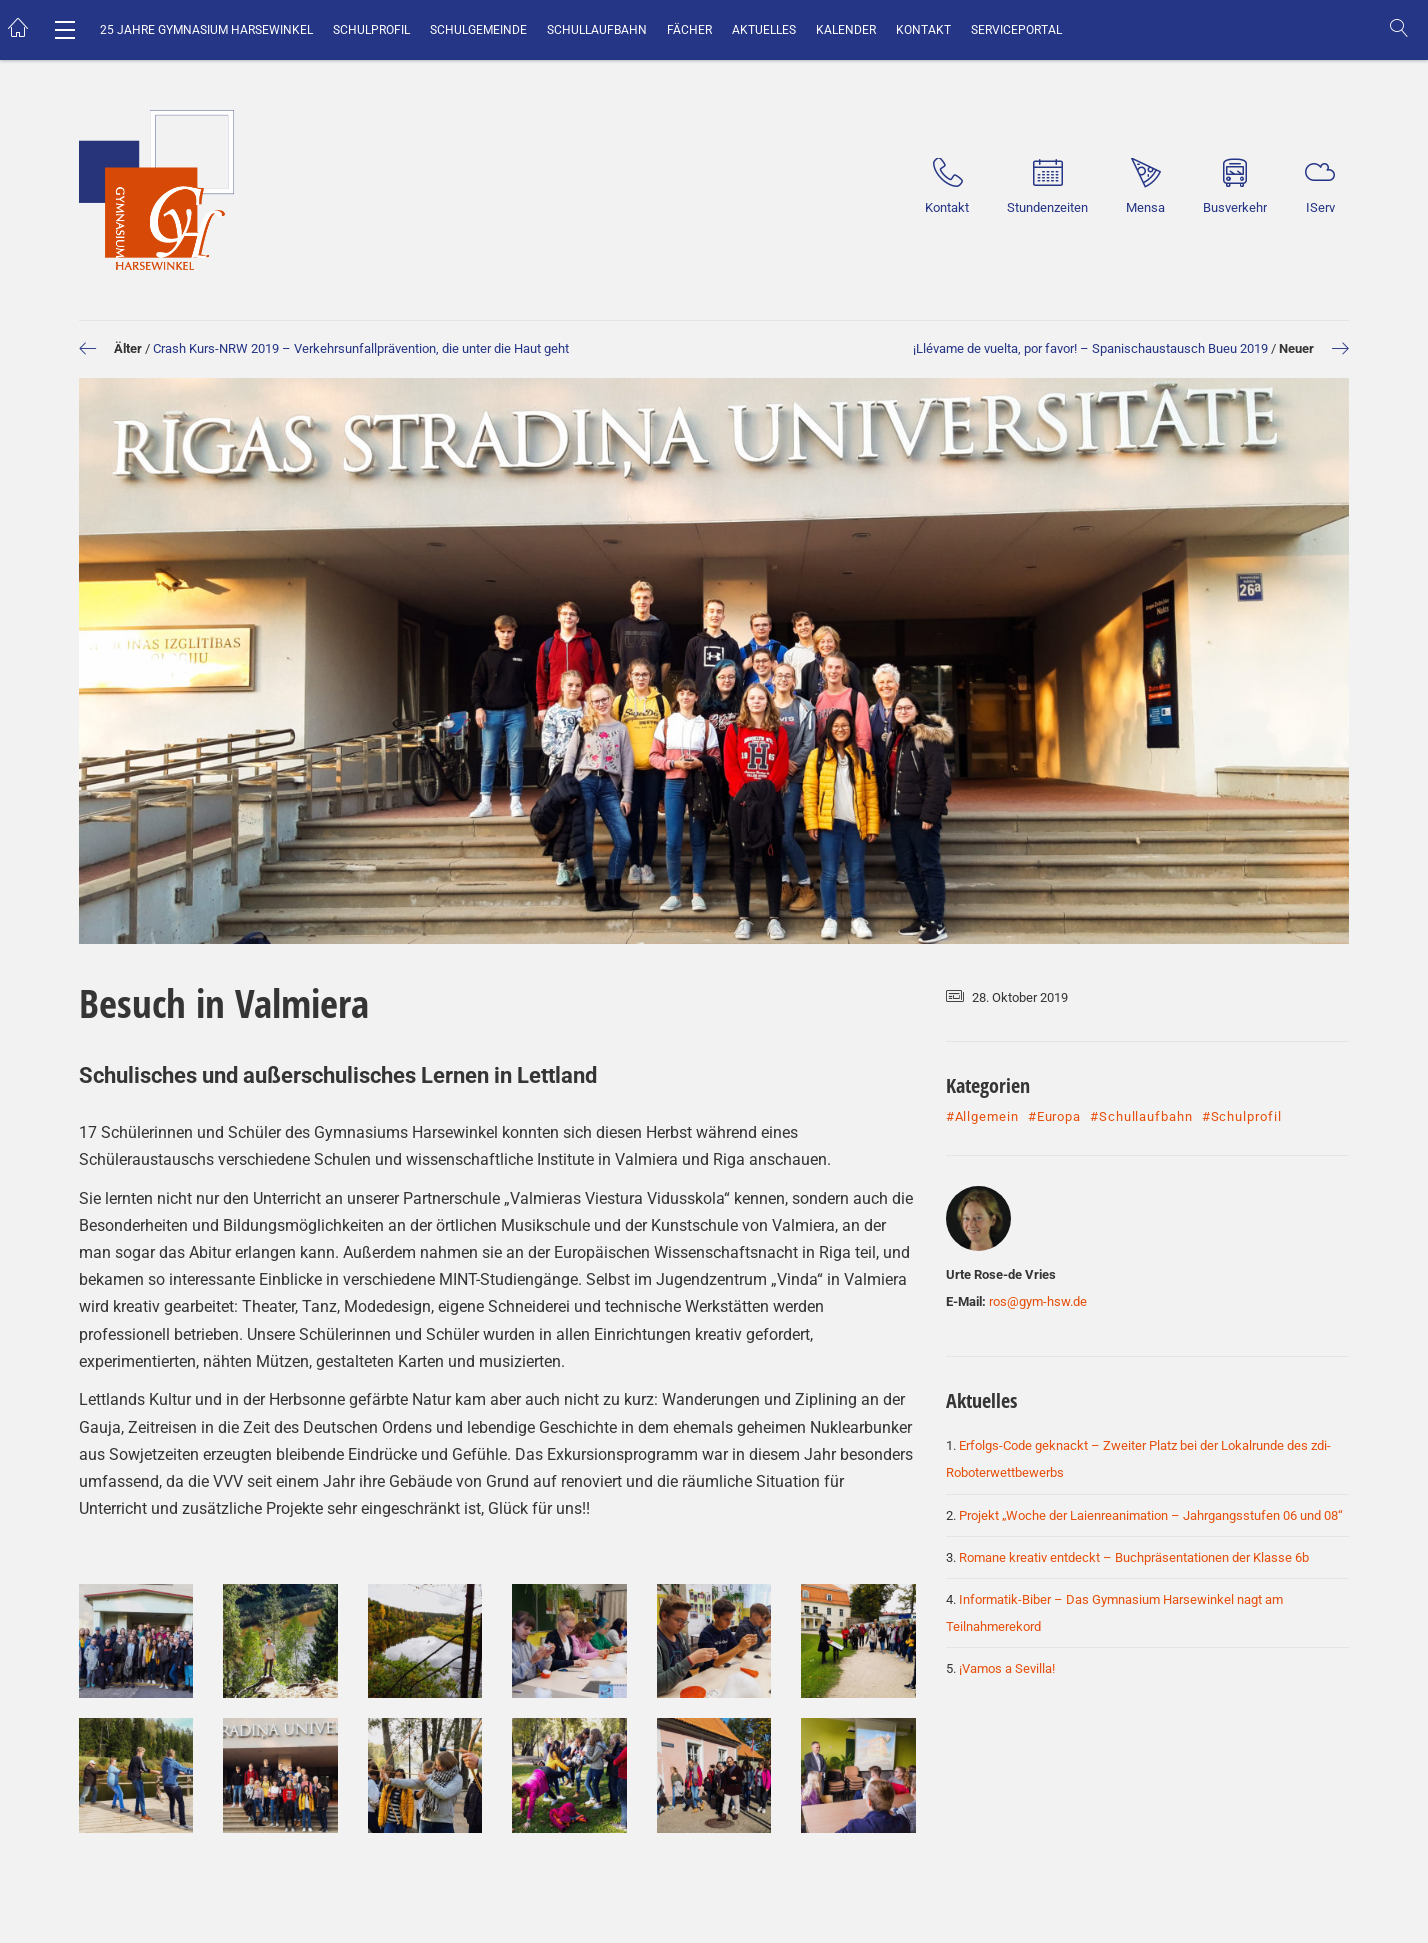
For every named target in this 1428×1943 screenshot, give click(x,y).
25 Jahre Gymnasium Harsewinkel (206, 30)
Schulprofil (371, 30)
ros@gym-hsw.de (1038, 1301)
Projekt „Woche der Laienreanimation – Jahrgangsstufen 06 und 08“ (1151, 1515)
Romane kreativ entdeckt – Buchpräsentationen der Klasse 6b (1134, 1557)
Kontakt (923, 30)
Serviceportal (1016, 30)
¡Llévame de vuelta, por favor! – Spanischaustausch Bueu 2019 (1090, 348)
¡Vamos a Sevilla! (1007, 1668)
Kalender (846, 30)
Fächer (689, 30)
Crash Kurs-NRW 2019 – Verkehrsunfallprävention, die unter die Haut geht (361, 348)
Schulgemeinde (478, 30)
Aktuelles (764, 30)
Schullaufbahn (597, 30)
